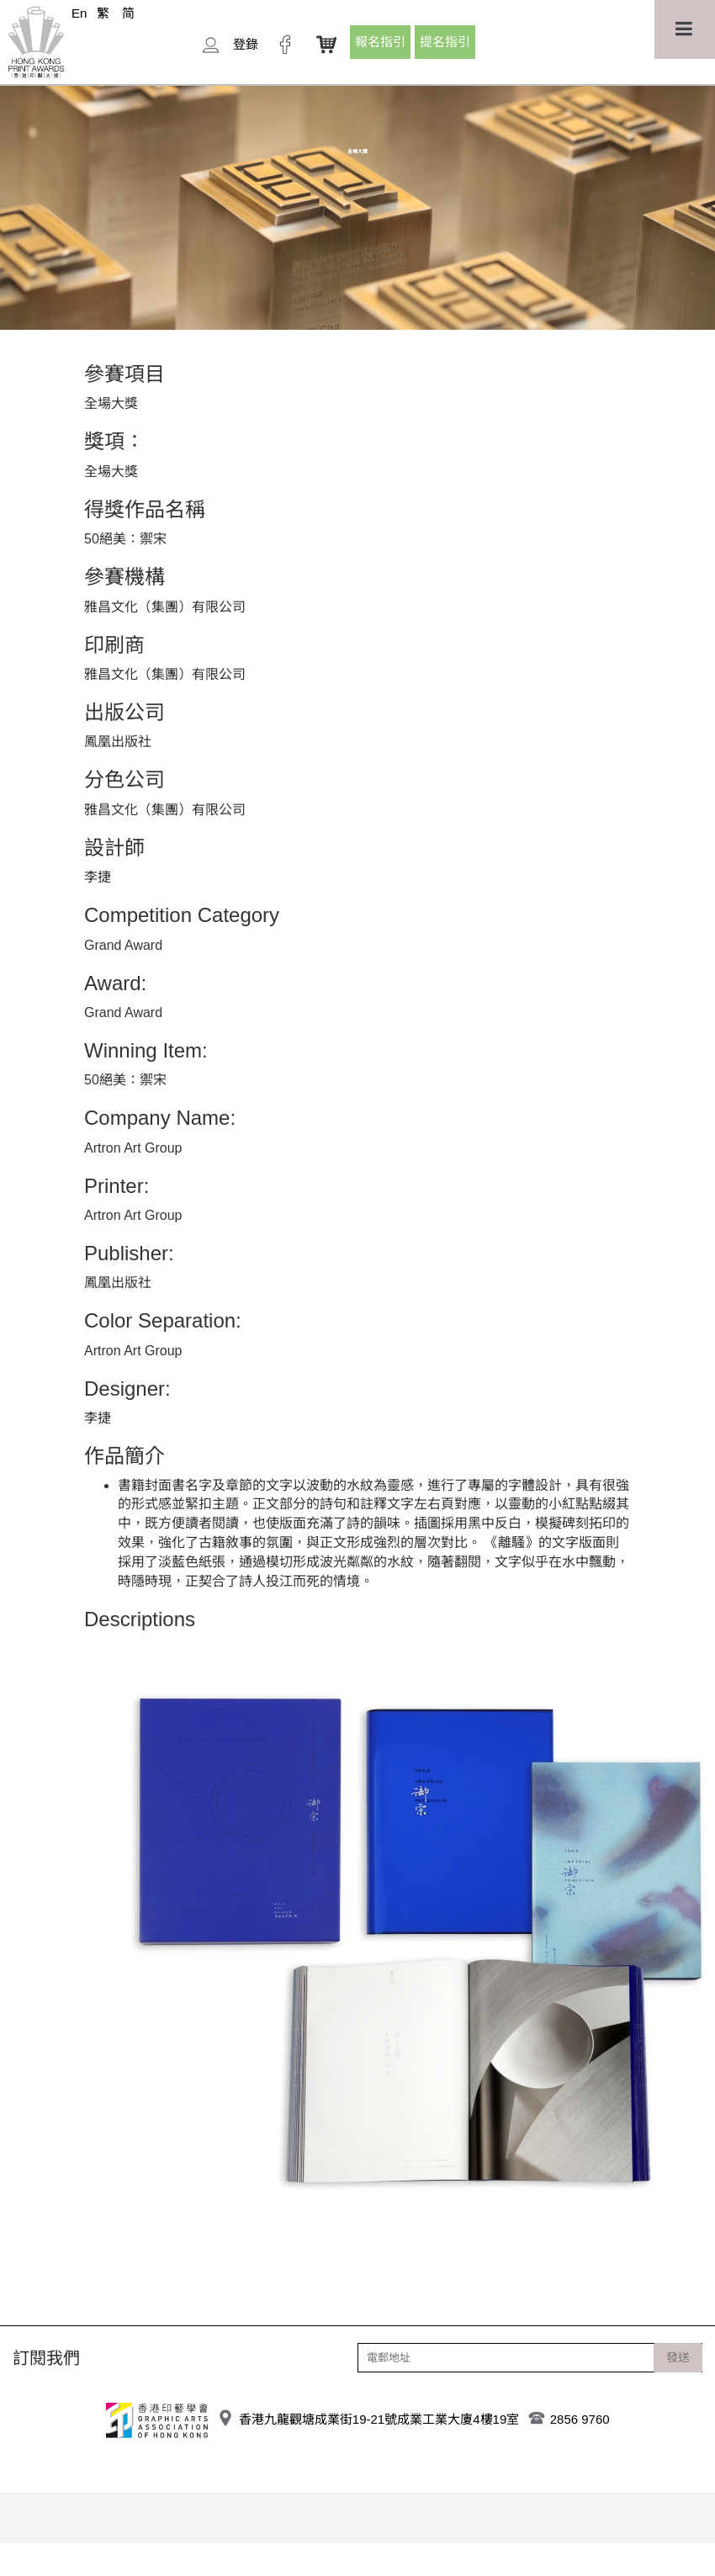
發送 (678, 2357)
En (79, 13)
